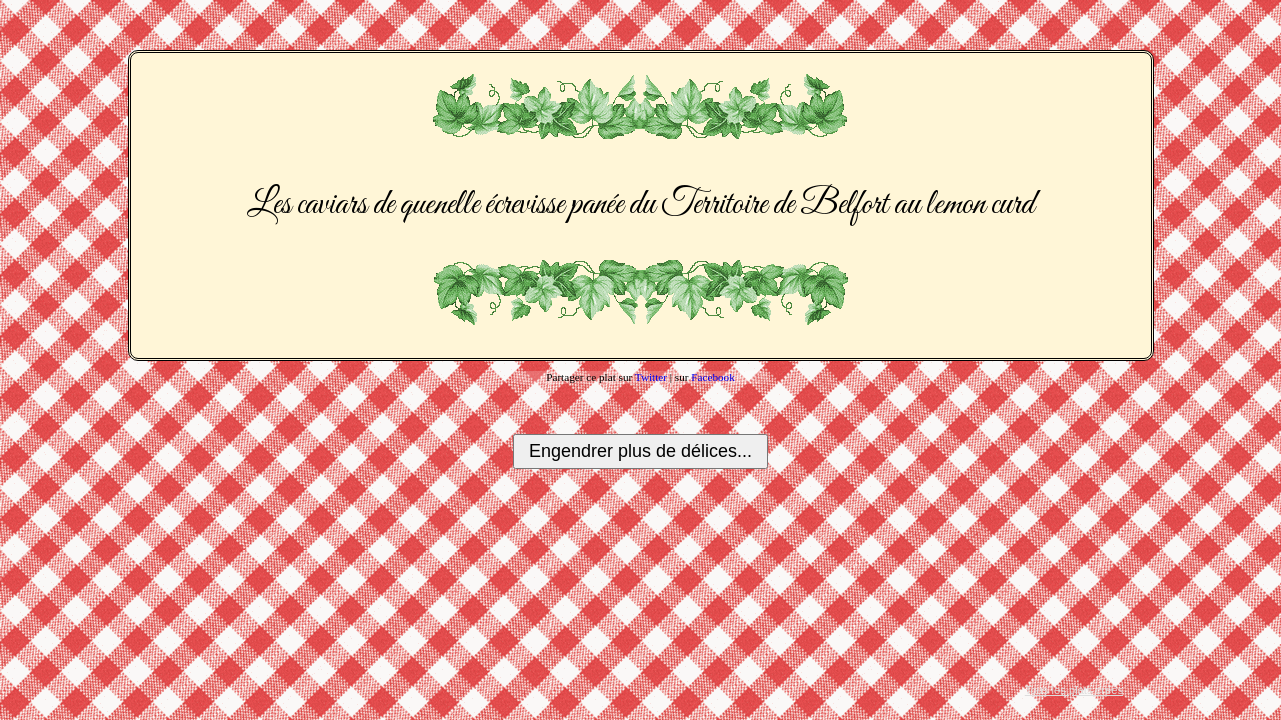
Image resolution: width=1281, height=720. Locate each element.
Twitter (651, 377)
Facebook (713, 377)
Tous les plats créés (1074, 690)
